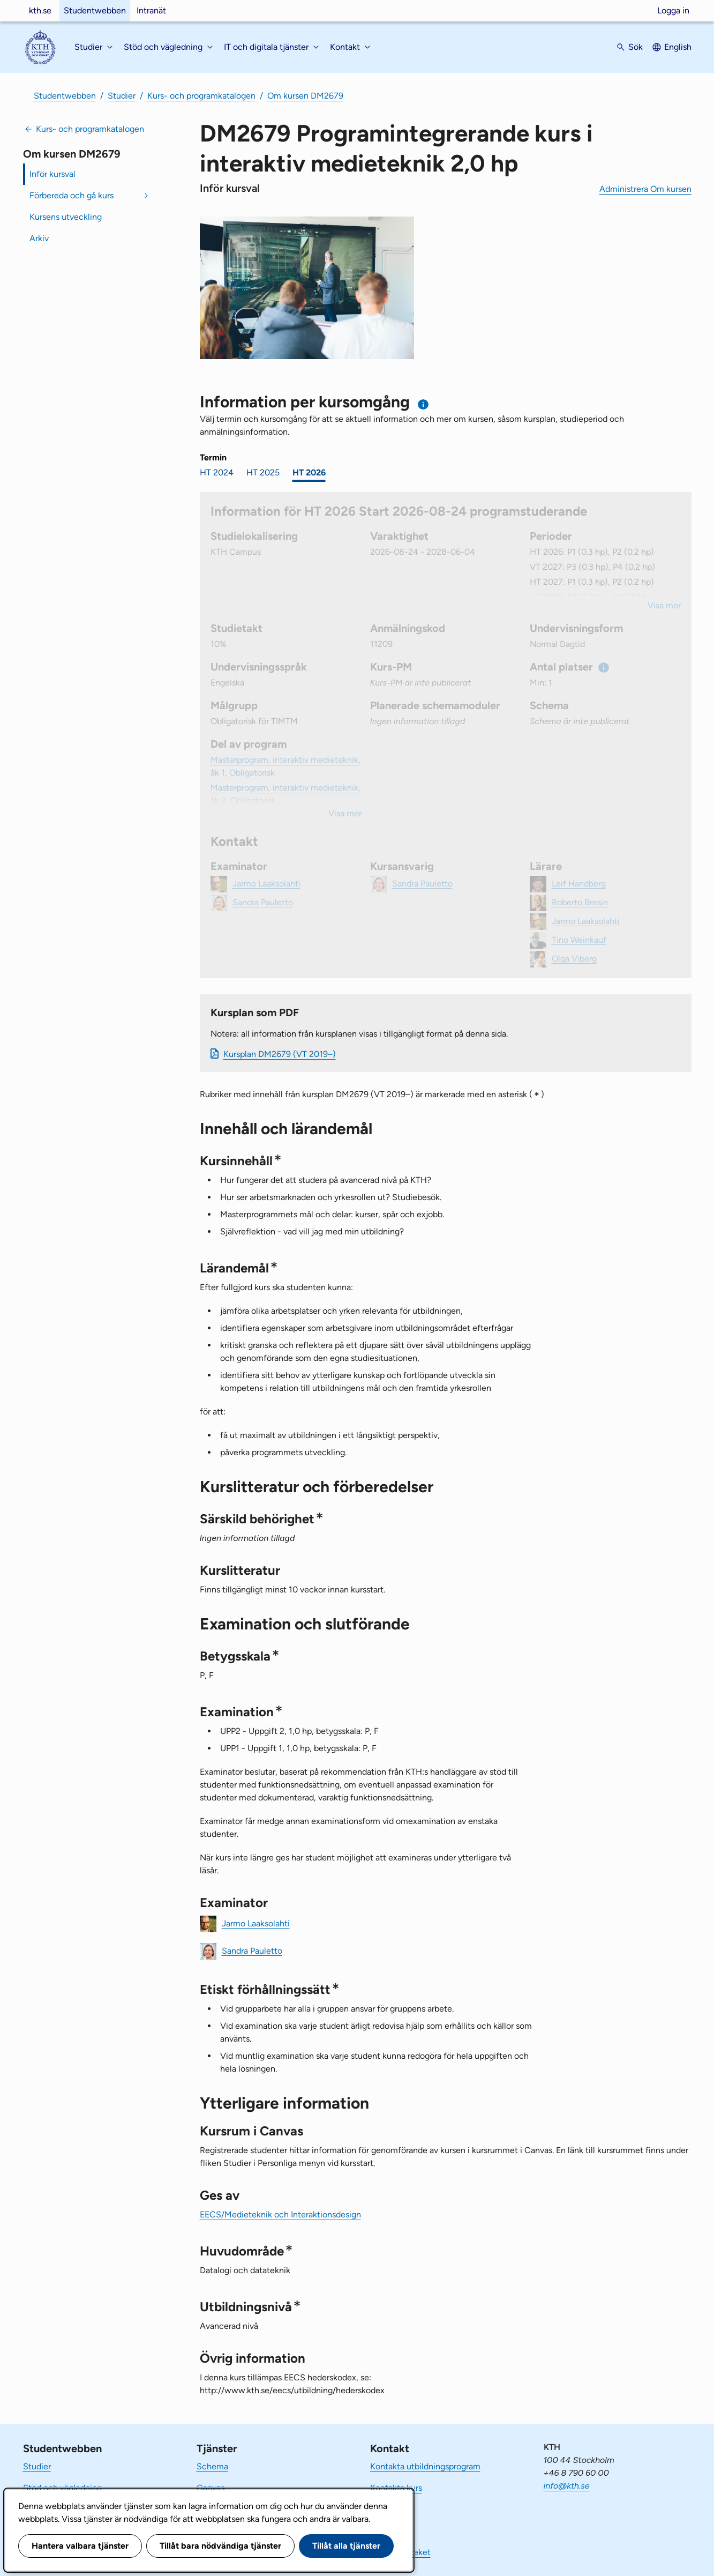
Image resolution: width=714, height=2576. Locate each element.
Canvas (210, 2488)
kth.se (40, 10)
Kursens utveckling (65, 217)
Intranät (151, 10)
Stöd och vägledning (62, 2488)
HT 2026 (309, 472)
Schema (212, 2466)
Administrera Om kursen (645, 189)
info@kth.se (567, 2486)
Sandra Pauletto (252, 1950)
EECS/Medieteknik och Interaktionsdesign (280, 2214)
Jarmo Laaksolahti (256, 1923)
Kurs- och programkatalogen (201, 96)
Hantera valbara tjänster (80, 2546)
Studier (122, 96)
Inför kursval (52, 174)
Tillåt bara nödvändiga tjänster (220, 2546)
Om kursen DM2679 (305, 96)
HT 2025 (263, 472)
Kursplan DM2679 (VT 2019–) (279, 1054)
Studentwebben (95, 10)
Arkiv (39, 238)
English (678, 47)
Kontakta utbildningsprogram (425, 2466)
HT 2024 (217, 472)
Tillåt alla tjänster (346, 2546)
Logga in (673, 10)
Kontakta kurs (396, 2488)
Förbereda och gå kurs (71, 195)
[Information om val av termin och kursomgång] (423, 404)
